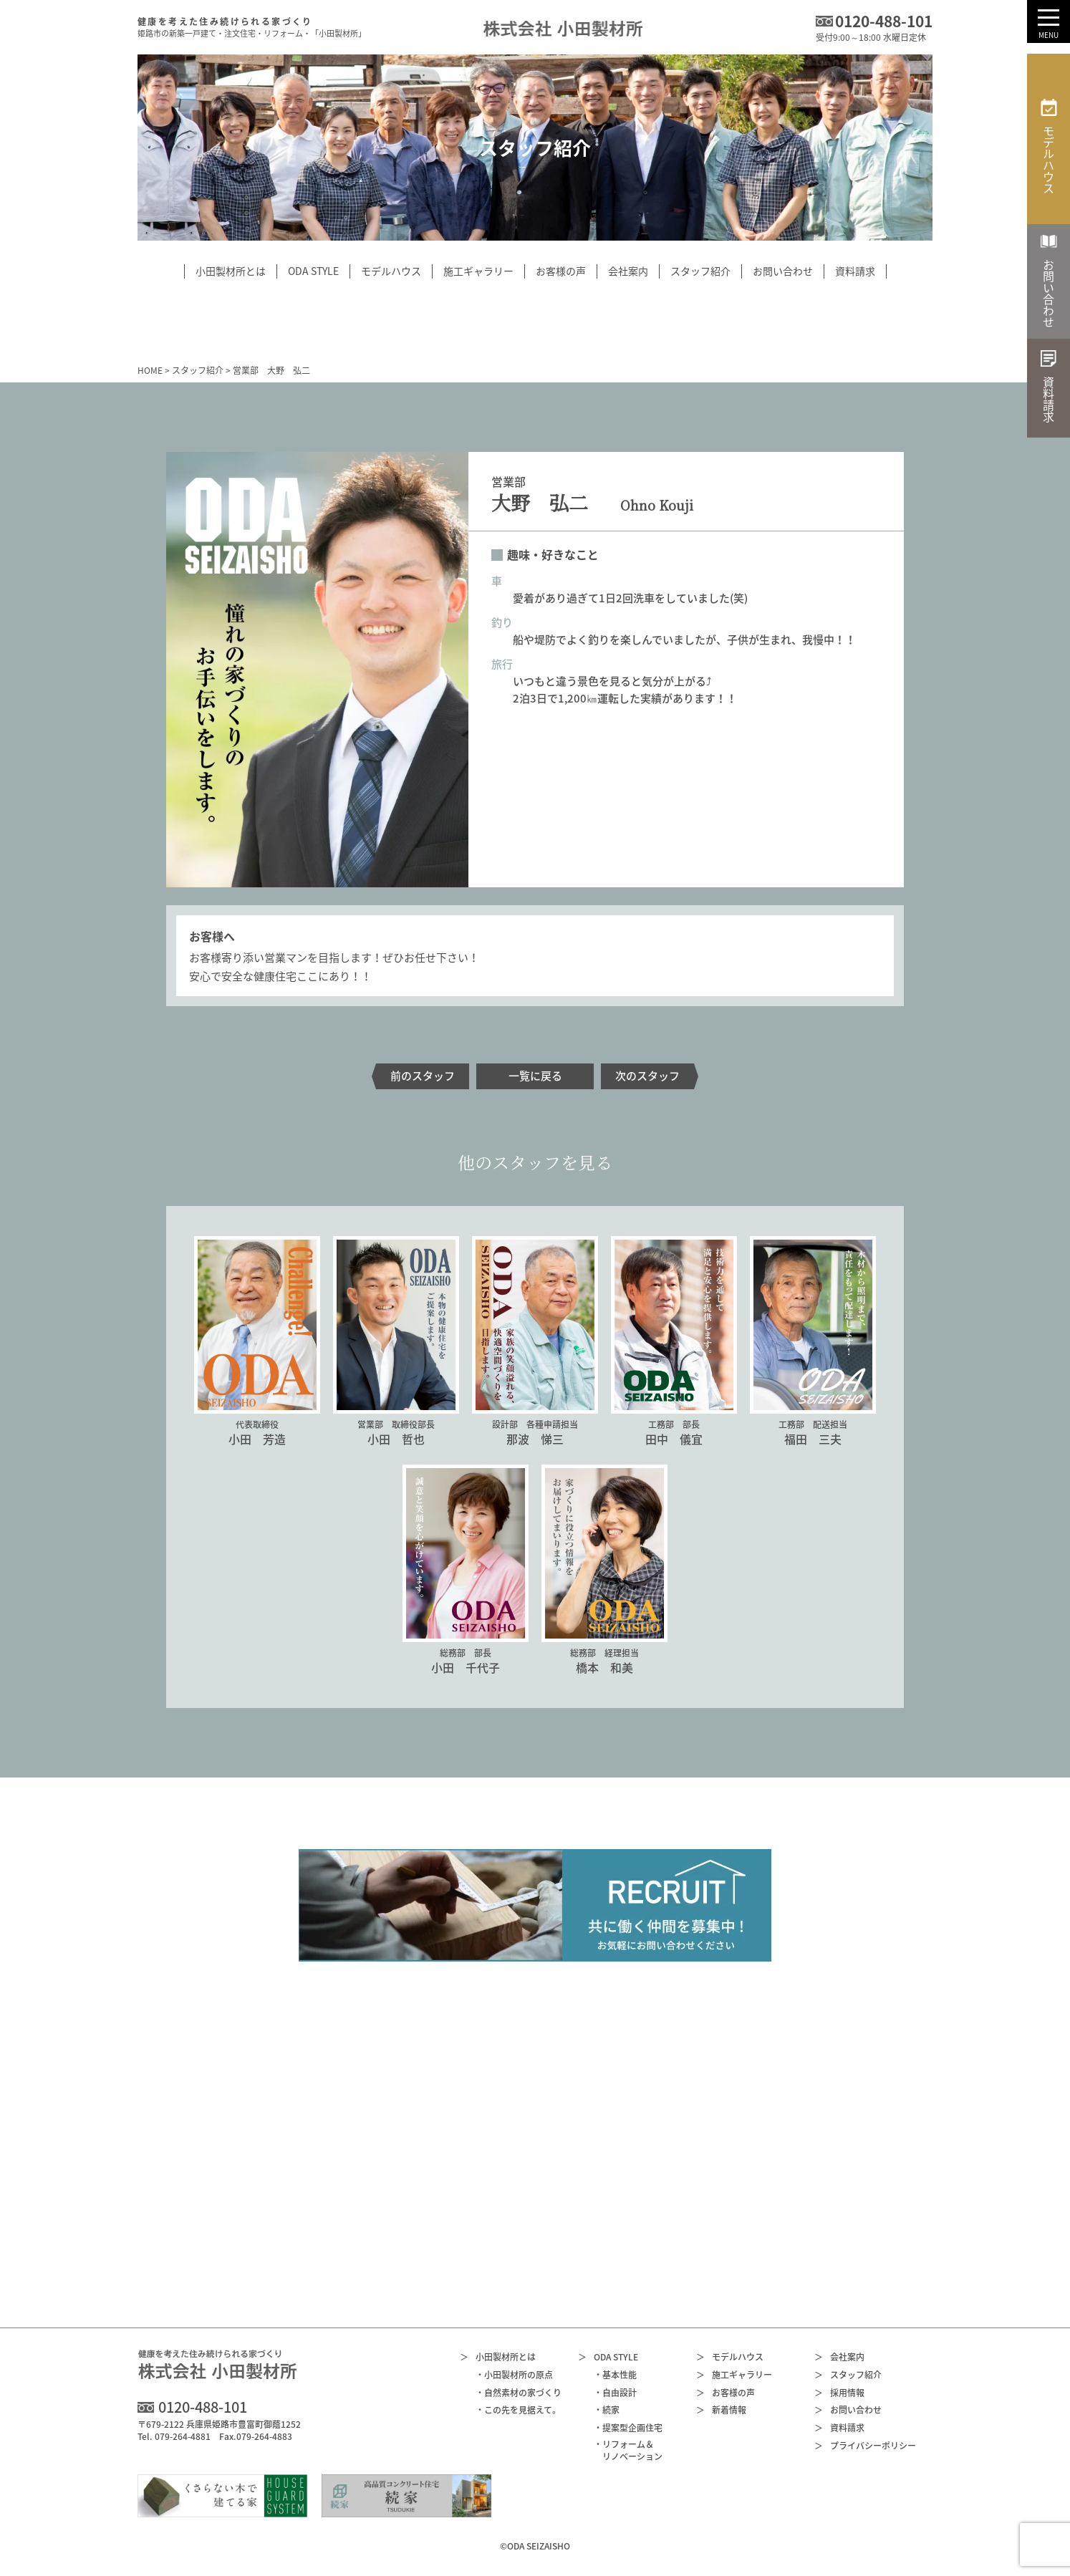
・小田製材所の (514, 2375)
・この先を (518, 2410)
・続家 (607, 2410)
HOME (150, 370)
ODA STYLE (608, 2357)
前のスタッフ (422, 1076)
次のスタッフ (647, 1076)
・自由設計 (615, 2393)
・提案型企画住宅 (628, 2428)
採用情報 (839, 2393)
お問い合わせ (848, 2410)
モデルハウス (729, 2357)
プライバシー (865, 2446)
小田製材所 (498, 2357)
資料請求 (839, 2428)
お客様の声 (725, 2393)
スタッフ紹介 (197, 370)
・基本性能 (615, 2375)
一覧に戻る (535, 1076)
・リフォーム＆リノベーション (628, 2450)
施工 (734, 2375)
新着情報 (721, 2410)
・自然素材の (518, 2393)
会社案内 (839, 2357)
